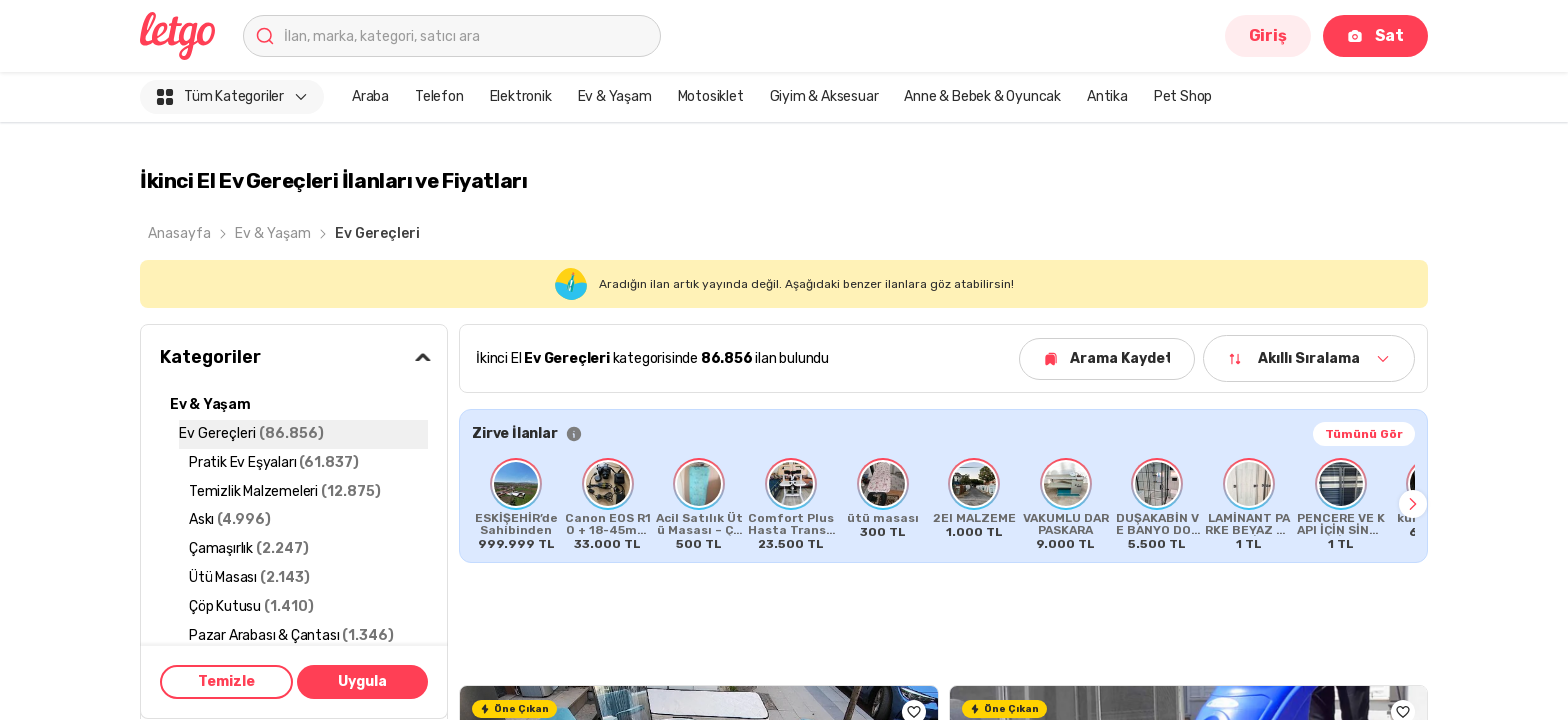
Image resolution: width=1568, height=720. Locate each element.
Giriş (1268, 35)
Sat (1375, 35)
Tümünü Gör (1364, 434)
